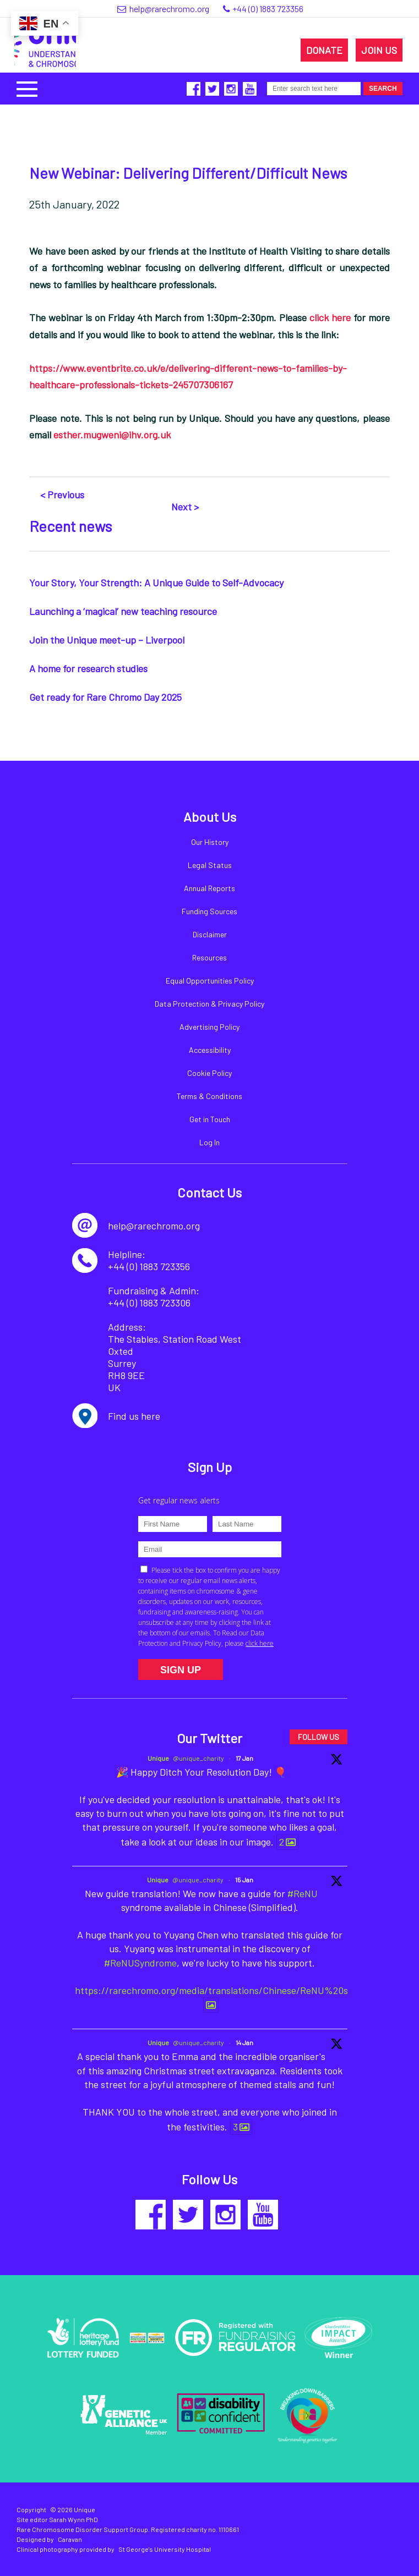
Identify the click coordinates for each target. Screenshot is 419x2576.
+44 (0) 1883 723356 (267, 8)
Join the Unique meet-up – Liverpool (106, 640)
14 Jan (244, 2042)
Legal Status (210, 865)
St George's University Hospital (164, 2549)
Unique (158, 1758)
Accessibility (210, 1049)
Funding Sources (209, 911)
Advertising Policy (209, 1026)
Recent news (70, 526)
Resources (209, 957)
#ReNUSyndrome (140, 1963)
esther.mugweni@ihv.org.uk (112, 435)
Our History (209, 842)
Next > (185, 507)
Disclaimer (210, 934)
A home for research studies (88, 668)
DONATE (324, 50)
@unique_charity (198, 1758)
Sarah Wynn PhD (73, 2519)
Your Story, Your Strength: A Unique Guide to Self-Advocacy (156, 582)
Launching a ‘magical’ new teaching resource (123, 611)
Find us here (134, 1416)
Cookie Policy (209, 1073)
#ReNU (302, 1893)
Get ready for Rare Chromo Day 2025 (105, 697)
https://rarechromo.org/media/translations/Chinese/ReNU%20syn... (220, 1990)
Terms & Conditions (209, 1096)
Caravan (70, 2539)
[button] (27, 88)
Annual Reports (209, 888)
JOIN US (379, 50)
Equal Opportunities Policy (210, 980)
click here (330, 317)
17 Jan (244, 1758)
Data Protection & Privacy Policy (209, 1003)
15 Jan (244, 1879)
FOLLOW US (318, 1737)
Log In (209, 1142)
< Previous (62, 494)
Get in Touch (209, 1119)
